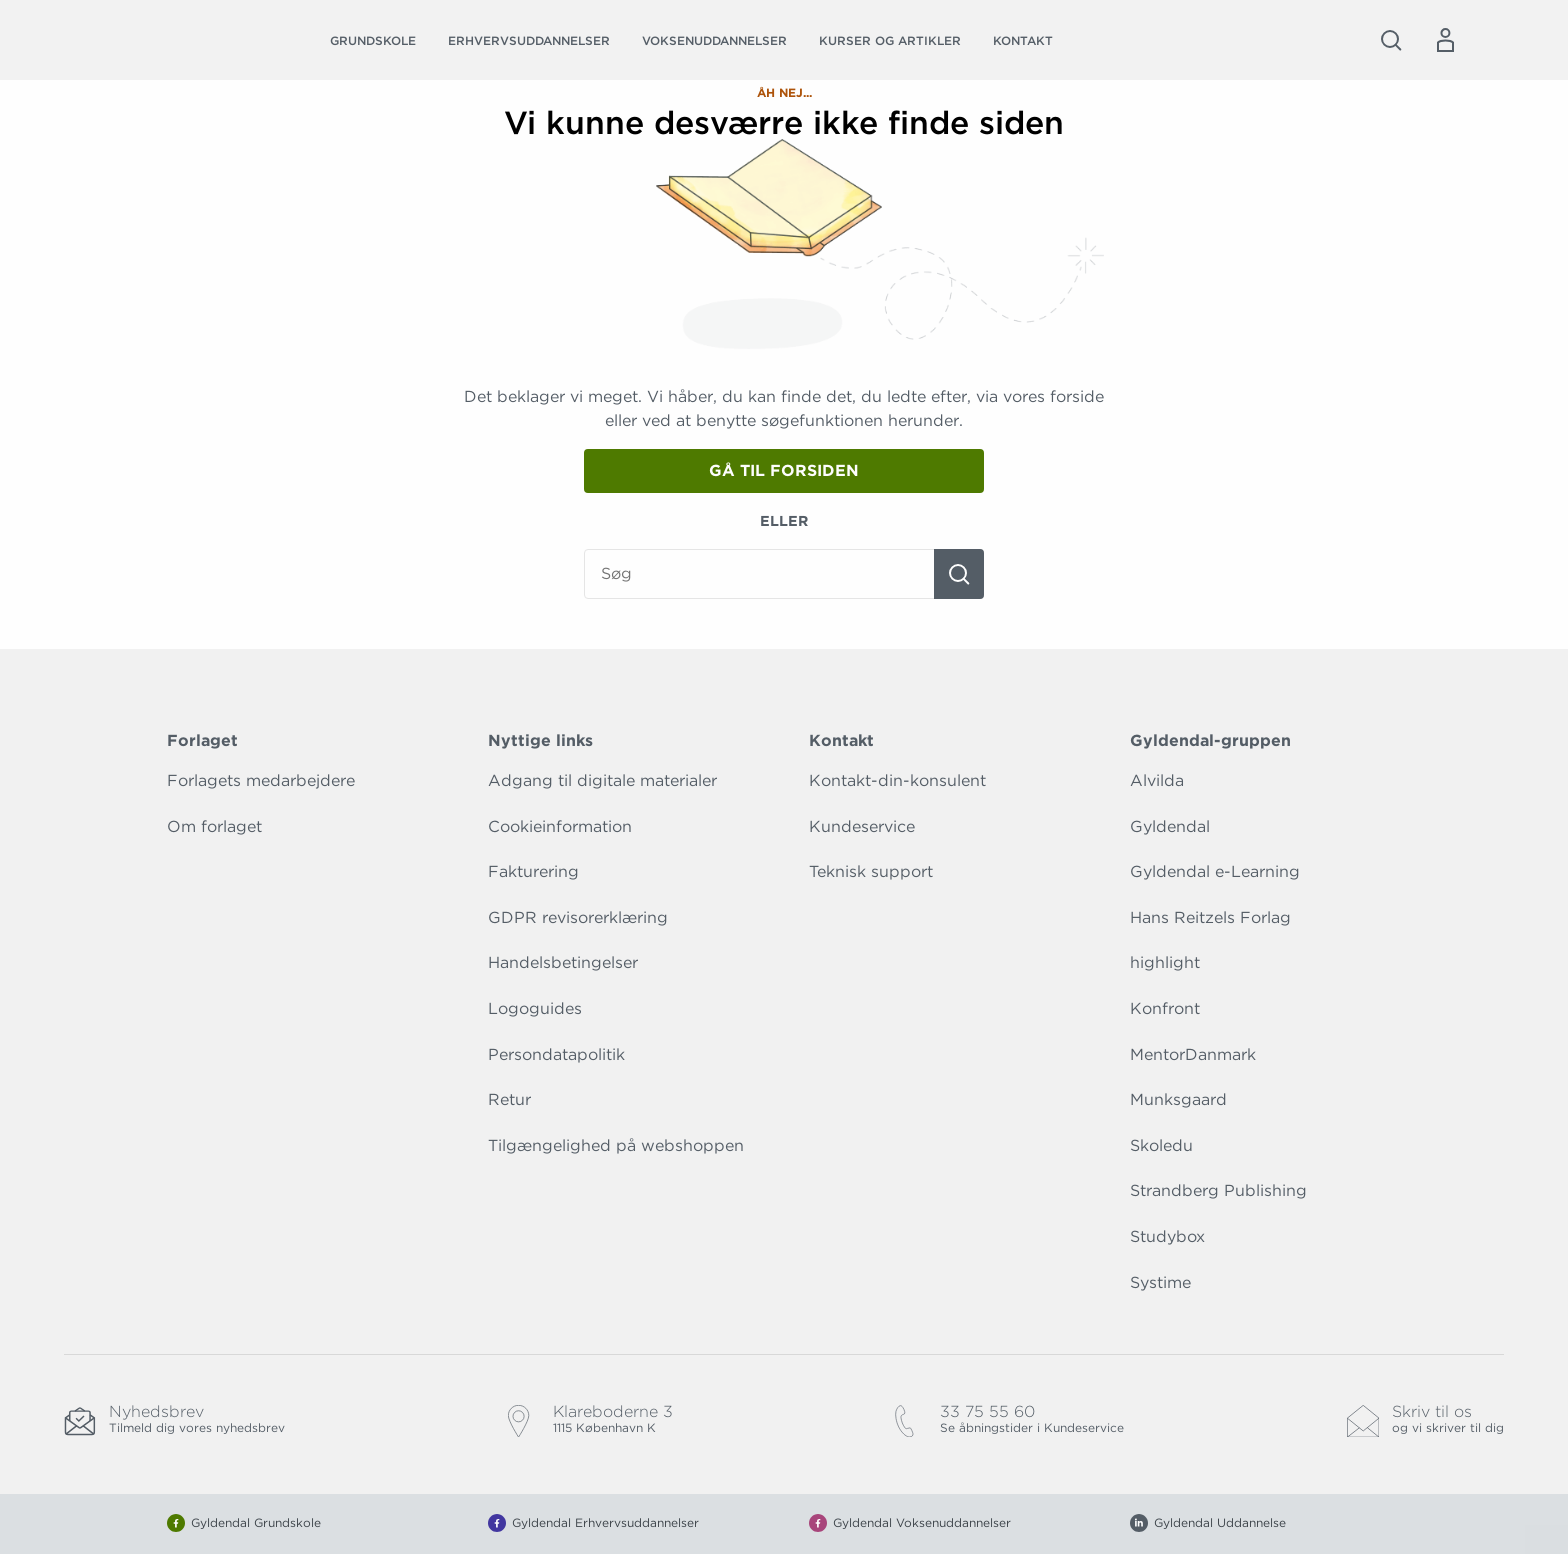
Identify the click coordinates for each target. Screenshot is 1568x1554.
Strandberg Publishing (1218, 1190)
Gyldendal (1170, 826)
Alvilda (1157, 780)
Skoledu (1161, 1145)
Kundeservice (862, 826)
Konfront (1165, 1008)
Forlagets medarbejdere (261, 780)
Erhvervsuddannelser (529, 40)
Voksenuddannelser (714, 40)
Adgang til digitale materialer (602, 780)
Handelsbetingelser (563, 962)
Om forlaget (214, 826)
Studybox (1167, 1236)
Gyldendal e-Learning (1215, 871)
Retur (509, 1099)
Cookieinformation (560, 826)
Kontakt (1023, 40)
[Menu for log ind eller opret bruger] (1445, 40)
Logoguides (535, 1008)
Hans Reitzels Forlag (1210, 917)
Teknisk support (871, 871)
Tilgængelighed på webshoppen (616, 1145)
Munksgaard (1178, 1099)
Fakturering (533, 871)
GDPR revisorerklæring (578, 917)
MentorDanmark (1193, 1054)
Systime (1160, 1282)
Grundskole (373, 40)
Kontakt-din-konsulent (897, 780)
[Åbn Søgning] (1391, 40)
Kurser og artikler (890, 40)
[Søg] (959, 574)
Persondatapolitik (556, 1054)
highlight (1165, 962)
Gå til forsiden (784, 470)
